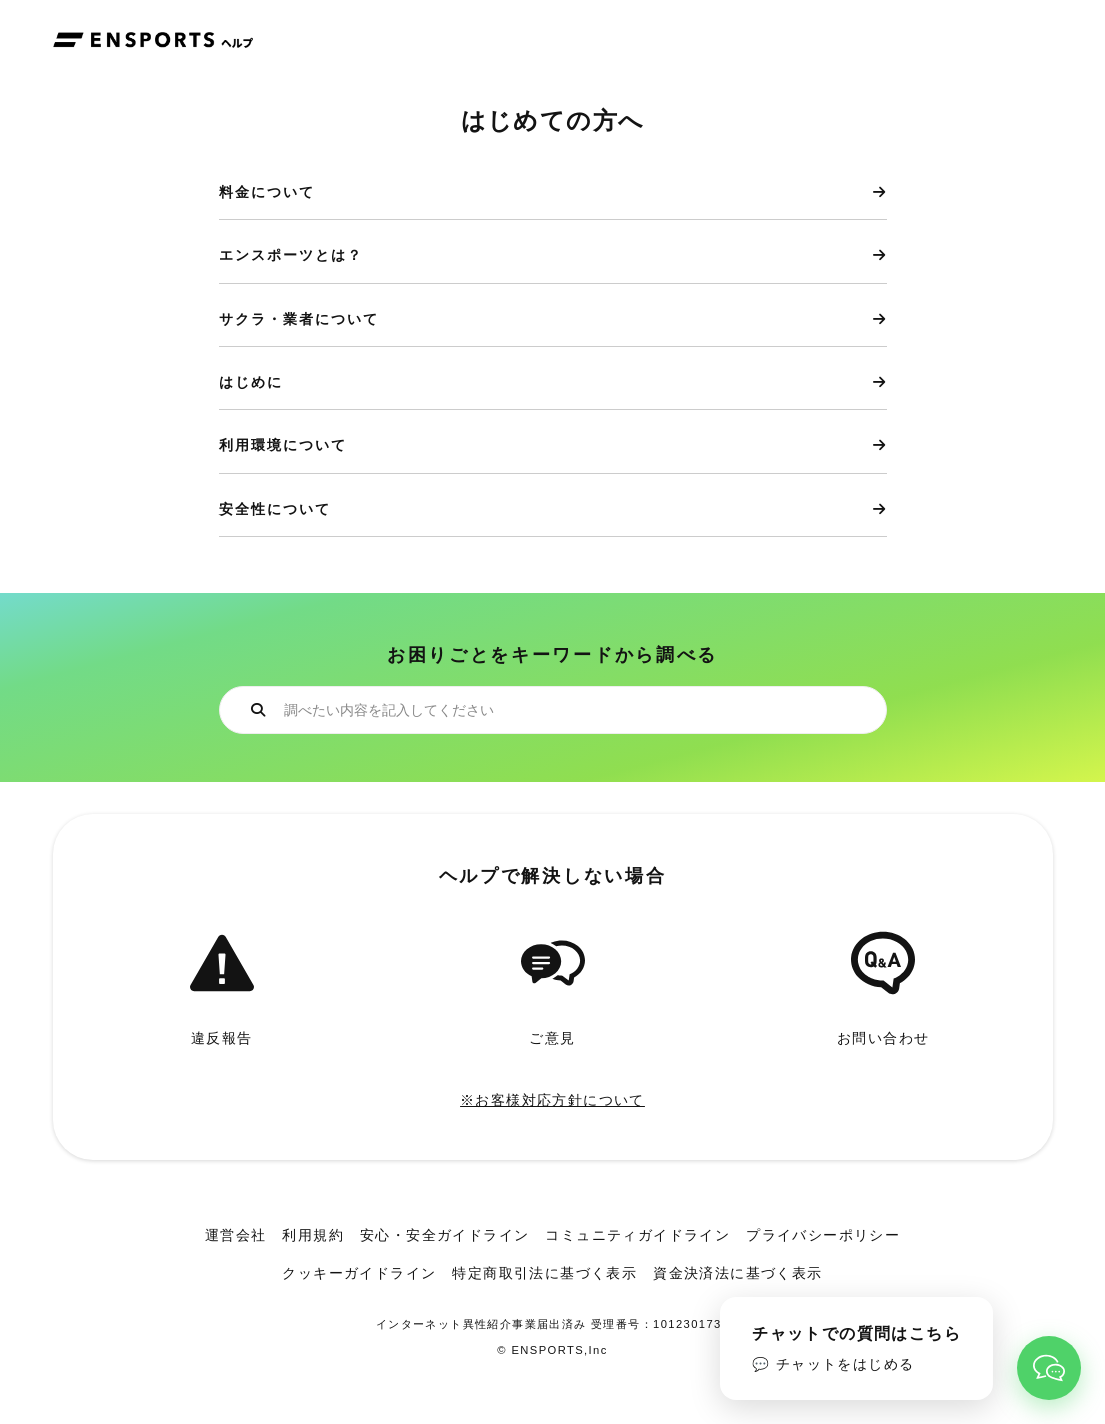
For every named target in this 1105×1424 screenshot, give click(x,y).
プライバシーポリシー (823, 1235)
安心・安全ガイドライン (444, 1235)
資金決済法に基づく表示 (737, 1273)
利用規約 (313, 1235)
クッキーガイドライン (359, 1273)
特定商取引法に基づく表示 (544, 1273)
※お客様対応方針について (552, 1100)
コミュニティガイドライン (637, 1235)
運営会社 (236, 1235)
